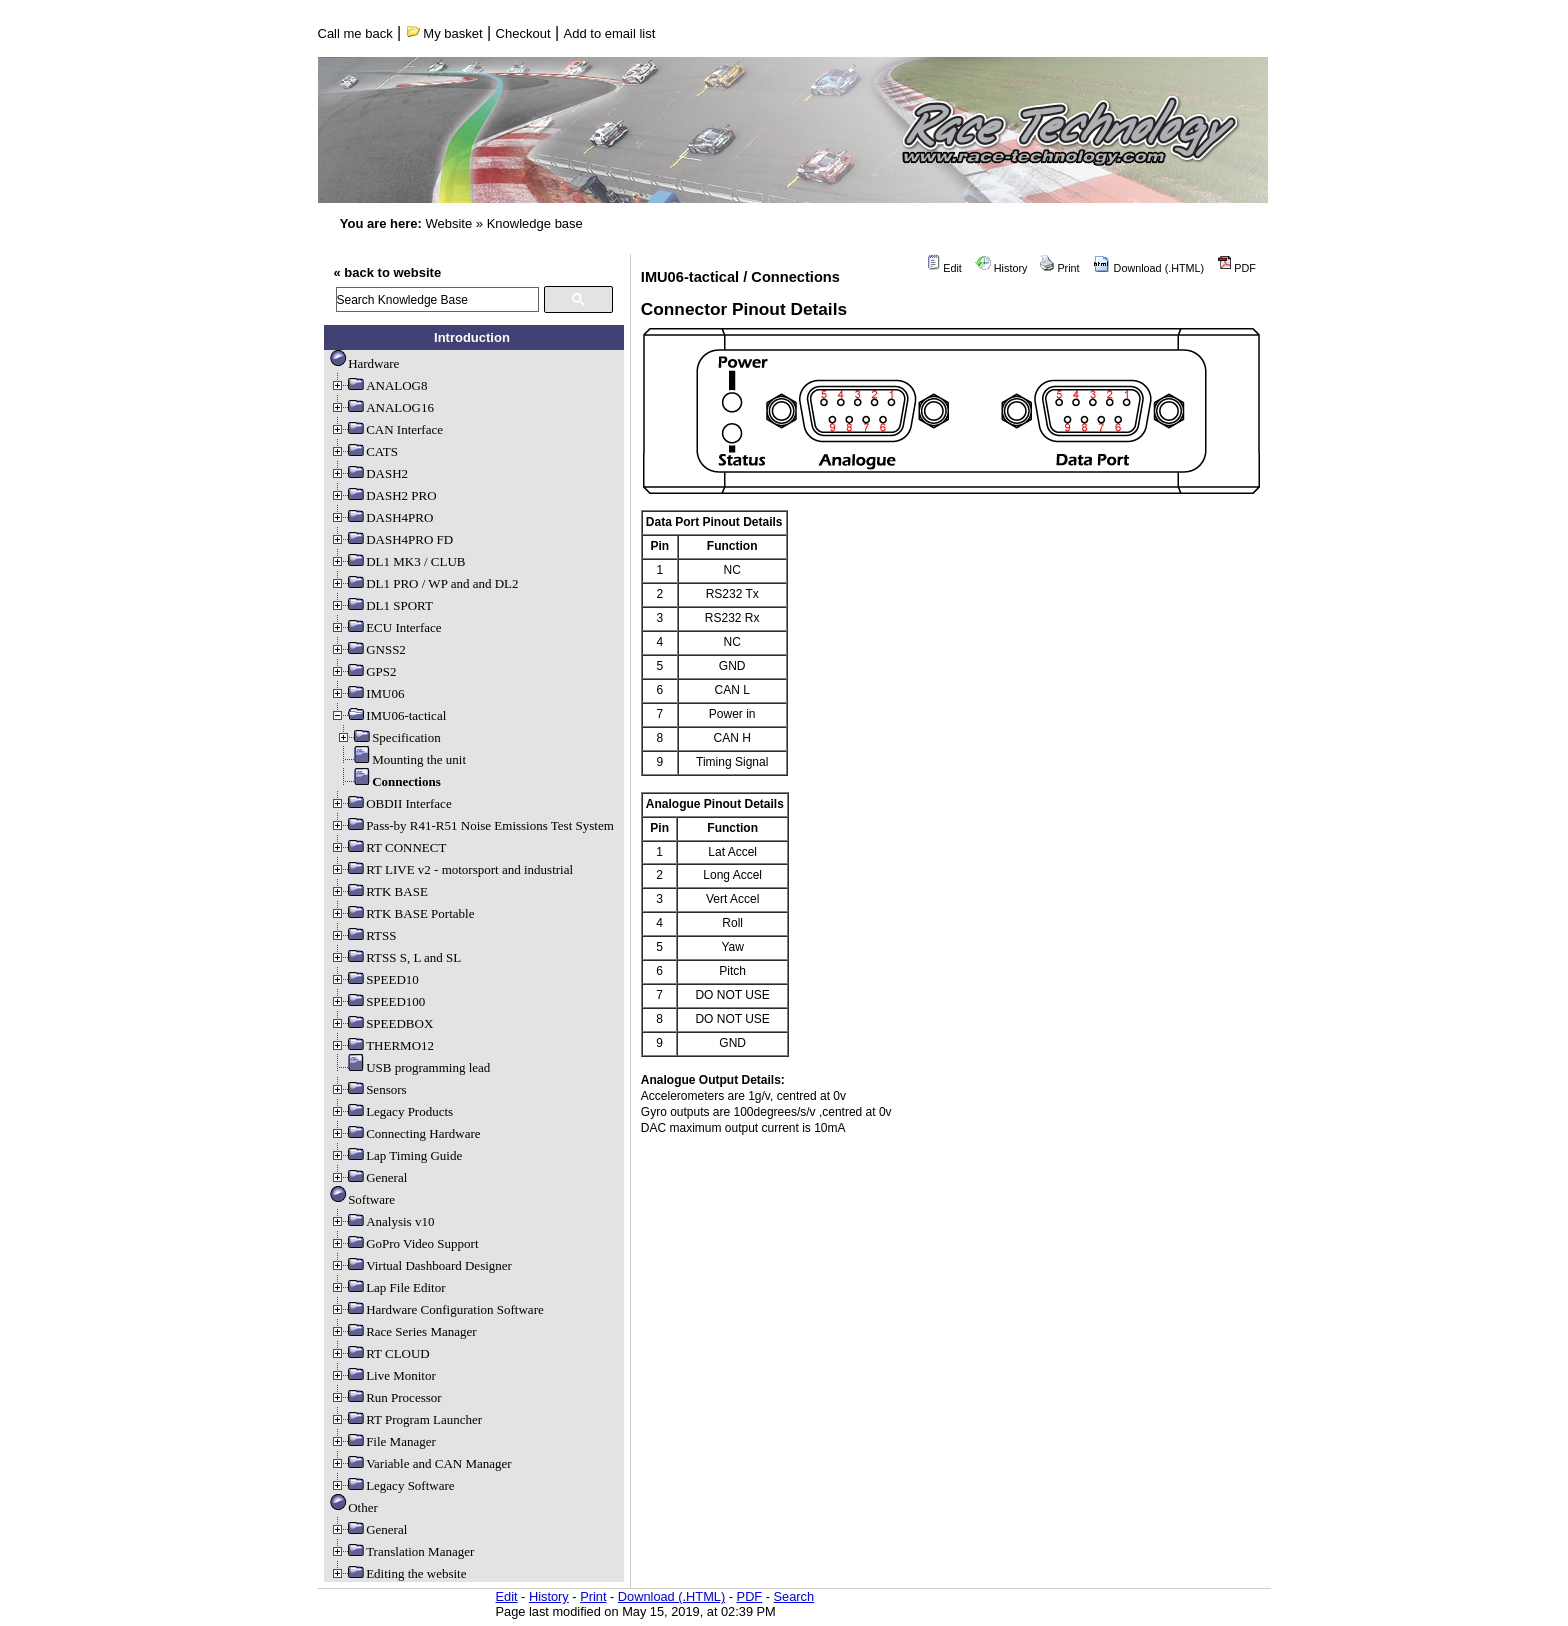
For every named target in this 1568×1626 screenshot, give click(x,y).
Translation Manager (402, 1551)
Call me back (355, 33)
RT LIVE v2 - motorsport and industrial (451, 869)
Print (1059, 268)
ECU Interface (385, 627)
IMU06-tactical (388, 715)
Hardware (364, 363)
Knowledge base (535, 223)
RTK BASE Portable (402, 913)
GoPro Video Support (404, 1243)
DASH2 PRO (383, 495)
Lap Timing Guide (396, 1155)
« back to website (388, 272)
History (1001, 268)
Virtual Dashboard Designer (421, 1265)
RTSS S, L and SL (395, 957)
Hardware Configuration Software (437, 1309)
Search (794, 1596)
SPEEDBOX (381, 1023)
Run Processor (385, 1397)
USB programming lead (410, 1067)
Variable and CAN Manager (420, 1463)
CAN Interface (386, 429)
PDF (1236, 268)
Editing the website (398, 1573)
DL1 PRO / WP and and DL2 (424, 583)
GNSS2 (368, 649)
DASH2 (369, 473)
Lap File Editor (387, 1287)
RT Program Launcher (406, 1419)
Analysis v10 (382, 1221)
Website (448, 223)
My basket (444, 33)
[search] (437, 299)
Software (362, 1199)
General (368, 1177)
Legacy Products (391, 1111)
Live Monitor (383, 1375)
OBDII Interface (391, 803)
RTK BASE (379, 891)
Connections (388, 781)
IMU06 (367, 693)
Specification (388, 737)
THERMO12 (382, 1045)
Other (354, 1507)
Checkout (523, 33)
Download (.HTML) (1149, 268)
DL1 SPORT (381, 605)
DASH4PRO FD (391, 539)
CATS (364, 451)
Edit (944, 268)
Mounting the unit (401, 759)
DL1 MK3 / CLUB (397, 561)
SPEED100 (377, 1001)
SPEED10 (374, 979)
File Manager (383, 1441)
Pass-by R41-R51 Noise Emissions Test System (472, 825)
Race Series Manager (403, 1331)
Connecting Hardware (405, 1133)
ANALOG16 (382, 407)
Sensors (368, 1089)
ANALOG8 (378, 385)
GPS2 (363, 671)
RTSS (363, 935)
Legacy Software (392, 1485)
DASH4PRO (381, 517)
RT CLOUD (380, 1353)
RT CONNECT (388, 847)
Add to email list (610, 33)
